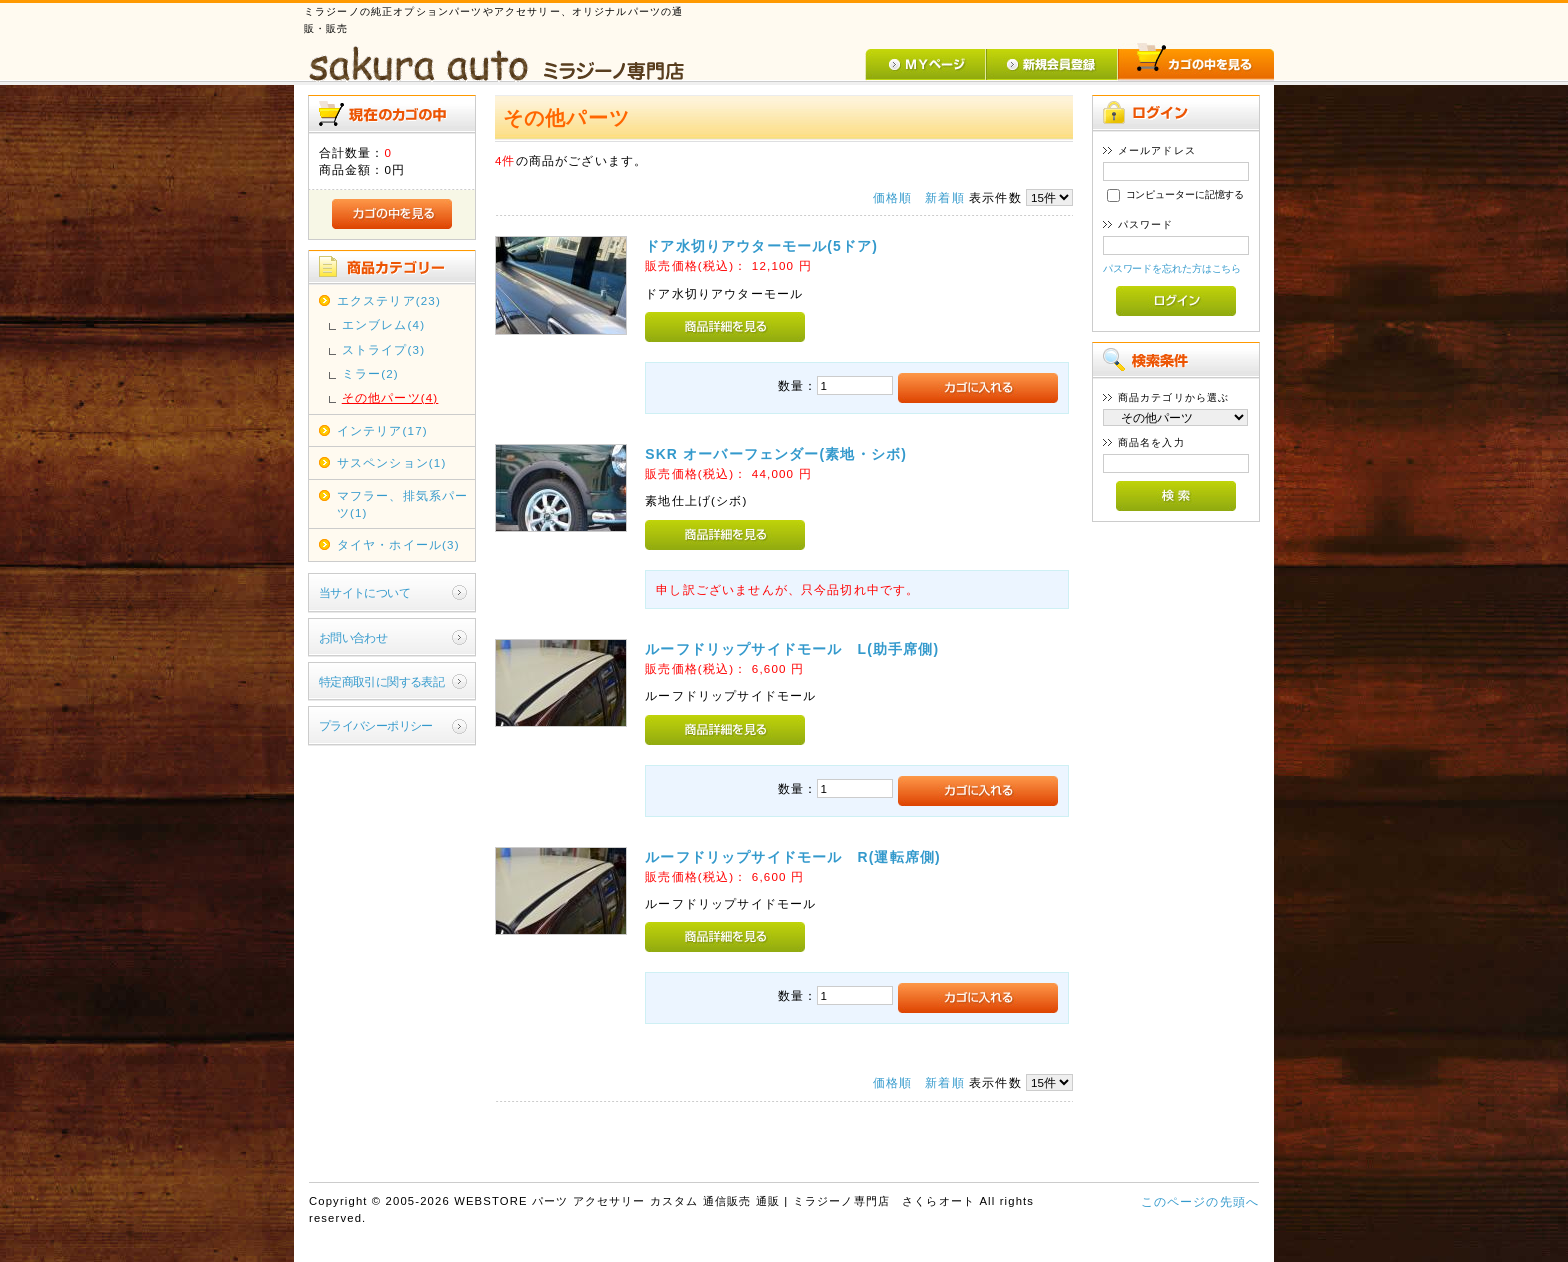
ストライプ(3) (383, 349)
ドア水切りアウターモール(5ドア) (761, 246)
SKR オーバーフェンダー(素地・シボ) (776, 454)
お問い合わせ (353, 637)
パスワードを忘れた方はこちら (1172, 268)
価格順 (892, 197)
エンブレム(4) (383, 324)
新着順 (944, 197)
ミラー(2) (370, 373)
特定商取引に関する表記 (382, 681)
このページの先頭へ (1200, 1201)
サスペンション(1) (392, 462)
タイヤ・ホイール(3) (398, 544)
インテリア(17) (382, 430)
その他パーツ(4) (390, 397)
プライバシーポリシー (376, 725)
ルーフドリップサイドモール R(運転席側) (793, 857)
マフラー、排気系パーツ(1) (403, 504)
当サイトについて (364, 592)
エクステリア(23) (389, 300)
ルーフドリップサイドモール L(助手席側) (792, 649)
